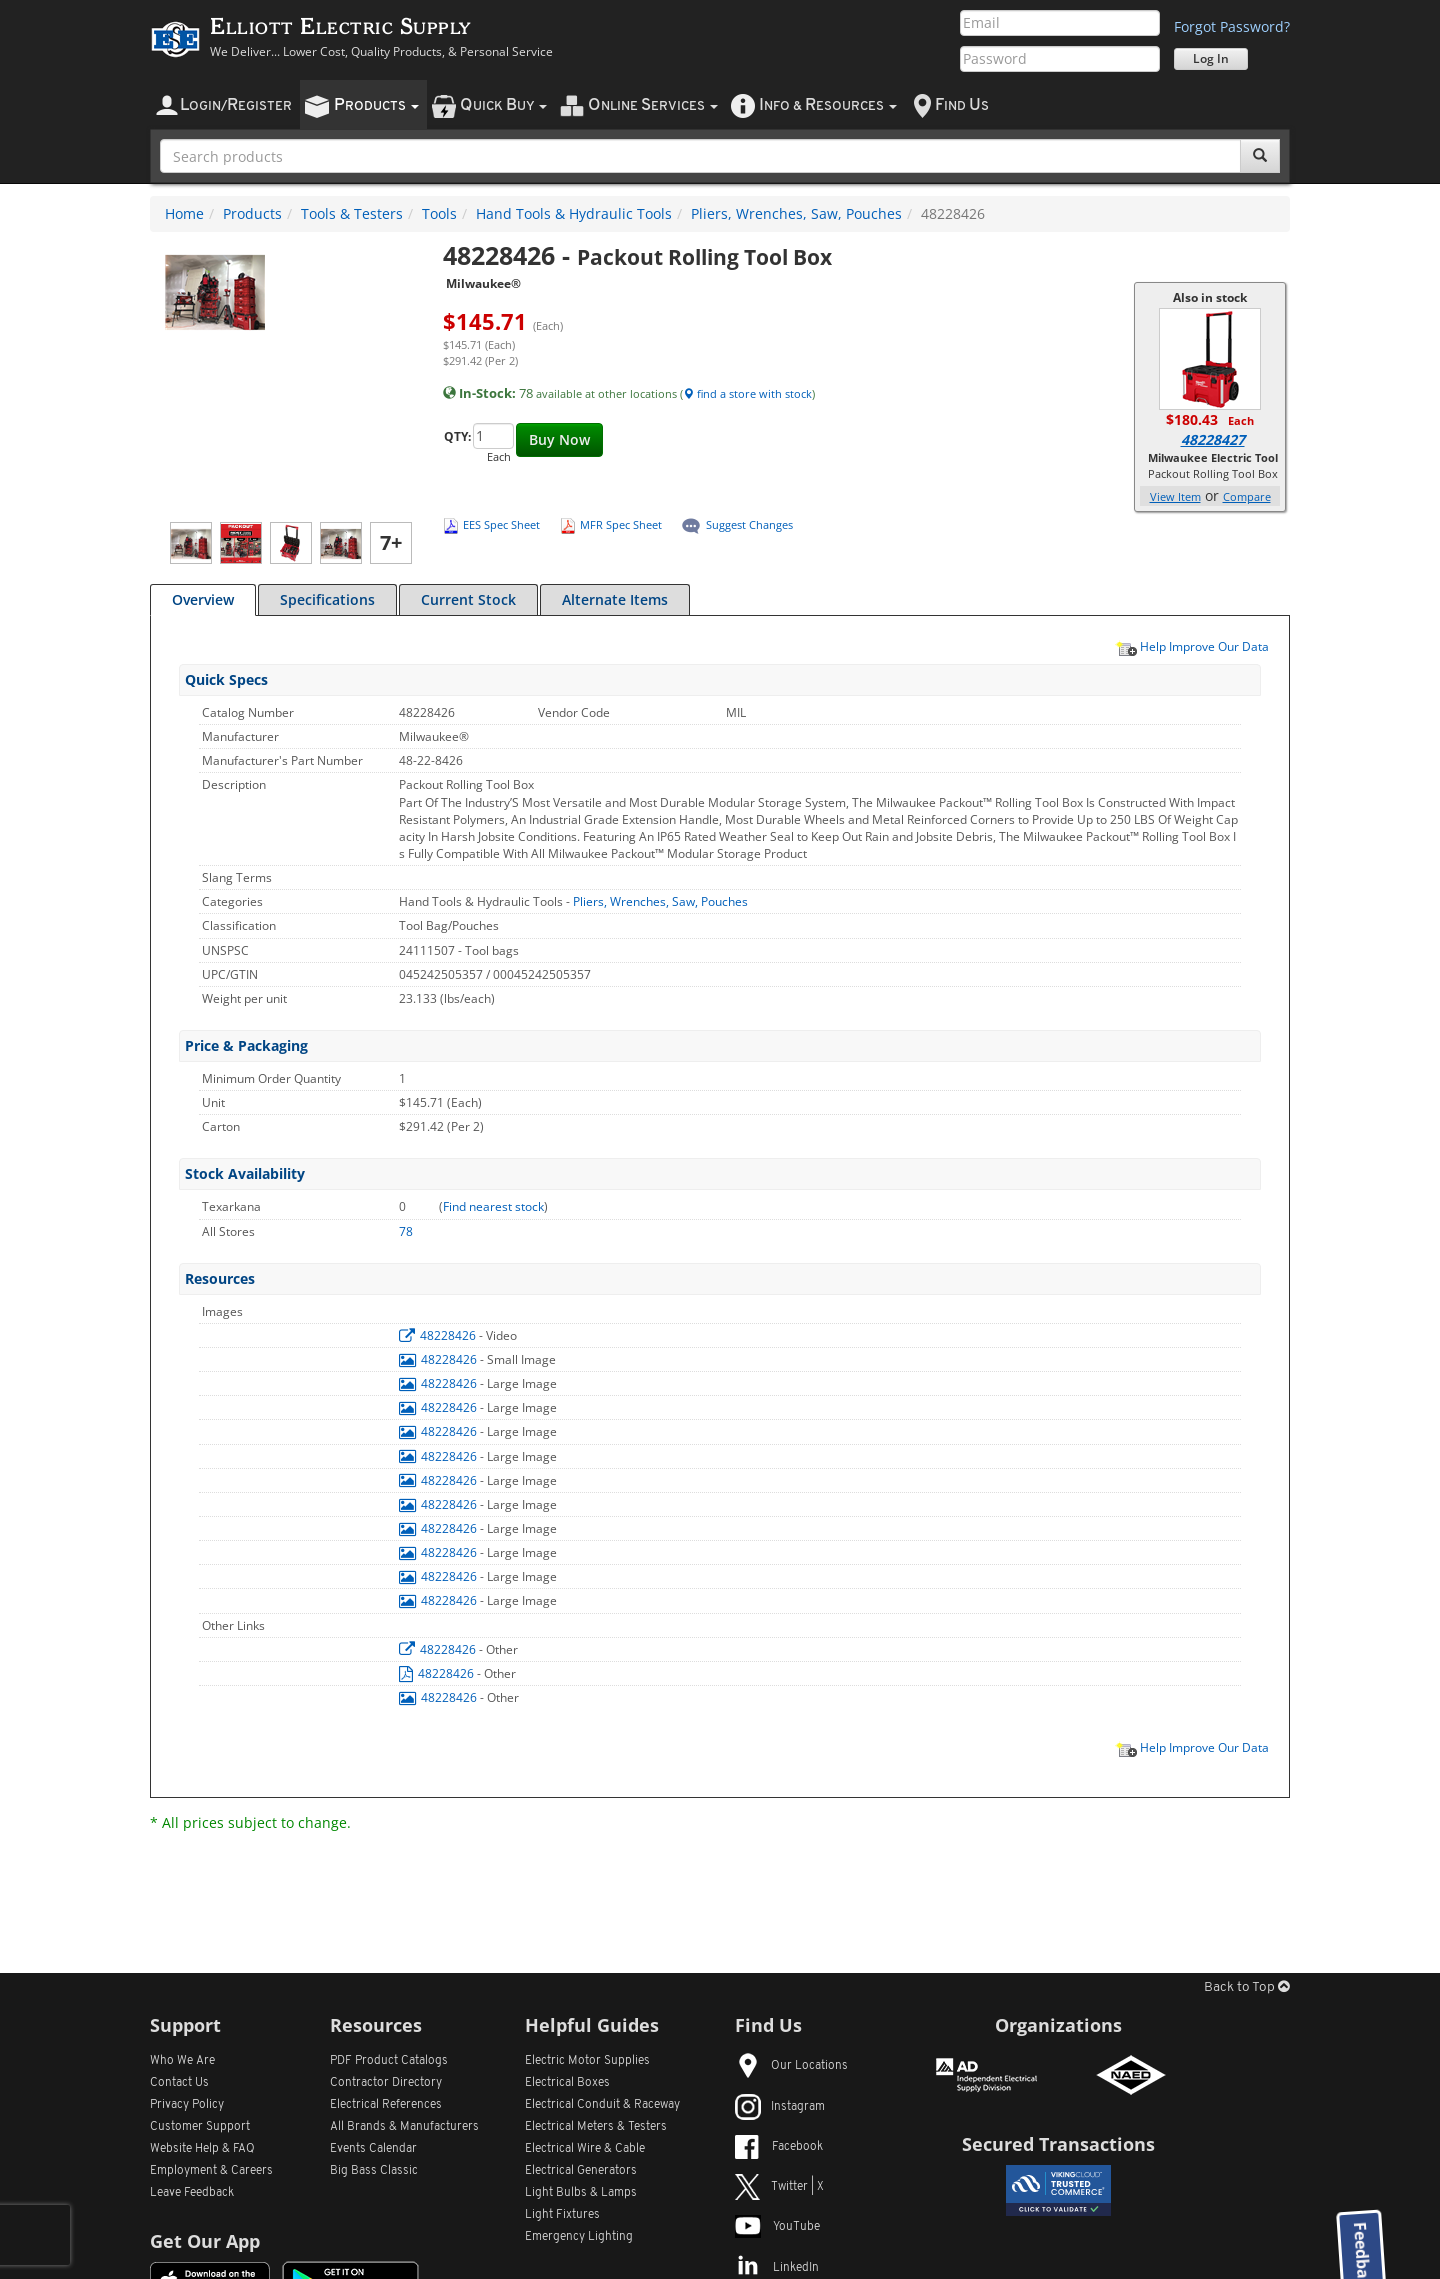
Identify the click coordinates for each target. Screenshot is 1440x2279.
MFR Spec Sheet (621, 524)
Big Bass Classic (374, 2171)
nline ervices (653, 105)
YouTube (777, 2227)
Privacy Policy (187, 2105)
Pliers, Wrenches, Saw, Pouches (796, 213)
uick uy (503, 105)
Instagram (780, 2107)
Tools (439, 213)
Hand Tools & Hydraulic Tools (574, 213)
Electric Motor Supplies (587, 2061)
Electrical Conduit (602, 2105)
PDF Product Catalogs (389, 2061)
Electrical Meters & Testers (596, 2127)
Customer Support (200, 2127)
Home (184, 213)
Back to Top (1247, 1987)
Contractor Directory (386, 2083)
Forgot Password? (1232, 26)
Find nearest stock (493, 1206)
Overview (203, 599)
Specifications (327, 599)
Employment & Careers (211, 2171)
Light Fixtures (562, 2215)
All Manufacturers (404, 2127)
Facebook (779, 2147)
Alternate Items (615, 599)
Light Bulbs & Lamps (581, 2193)
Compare (1247, 496)
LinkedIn (777, 2268)
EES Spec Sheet (501, 524)
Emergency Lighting (579, 2237)
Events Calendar (373, 2149)
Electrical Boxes (567, 2083)
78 (406, 1231)
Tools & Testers (352, 213)
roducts (376, 105)
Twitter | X (779, 2187)
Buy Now (559, 439)
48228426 (439, 1335)
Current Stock (468, 599)
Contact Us (179, 2083)
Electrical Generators (581, 2171)
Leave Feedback (192, 2193)
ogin (236, 105)
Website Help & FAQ (202, 2149)
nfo (828, 105)
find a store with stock (747, 393)
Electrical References (386, 2105)
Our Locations (791, 2066)
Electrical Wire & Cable (585, 2149)
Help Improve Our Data (1192, 646)
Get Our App (205, 2241)
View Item (1175, 496)
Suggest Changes (749, 524)
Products (252, 213)
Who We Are (182, 2061)
